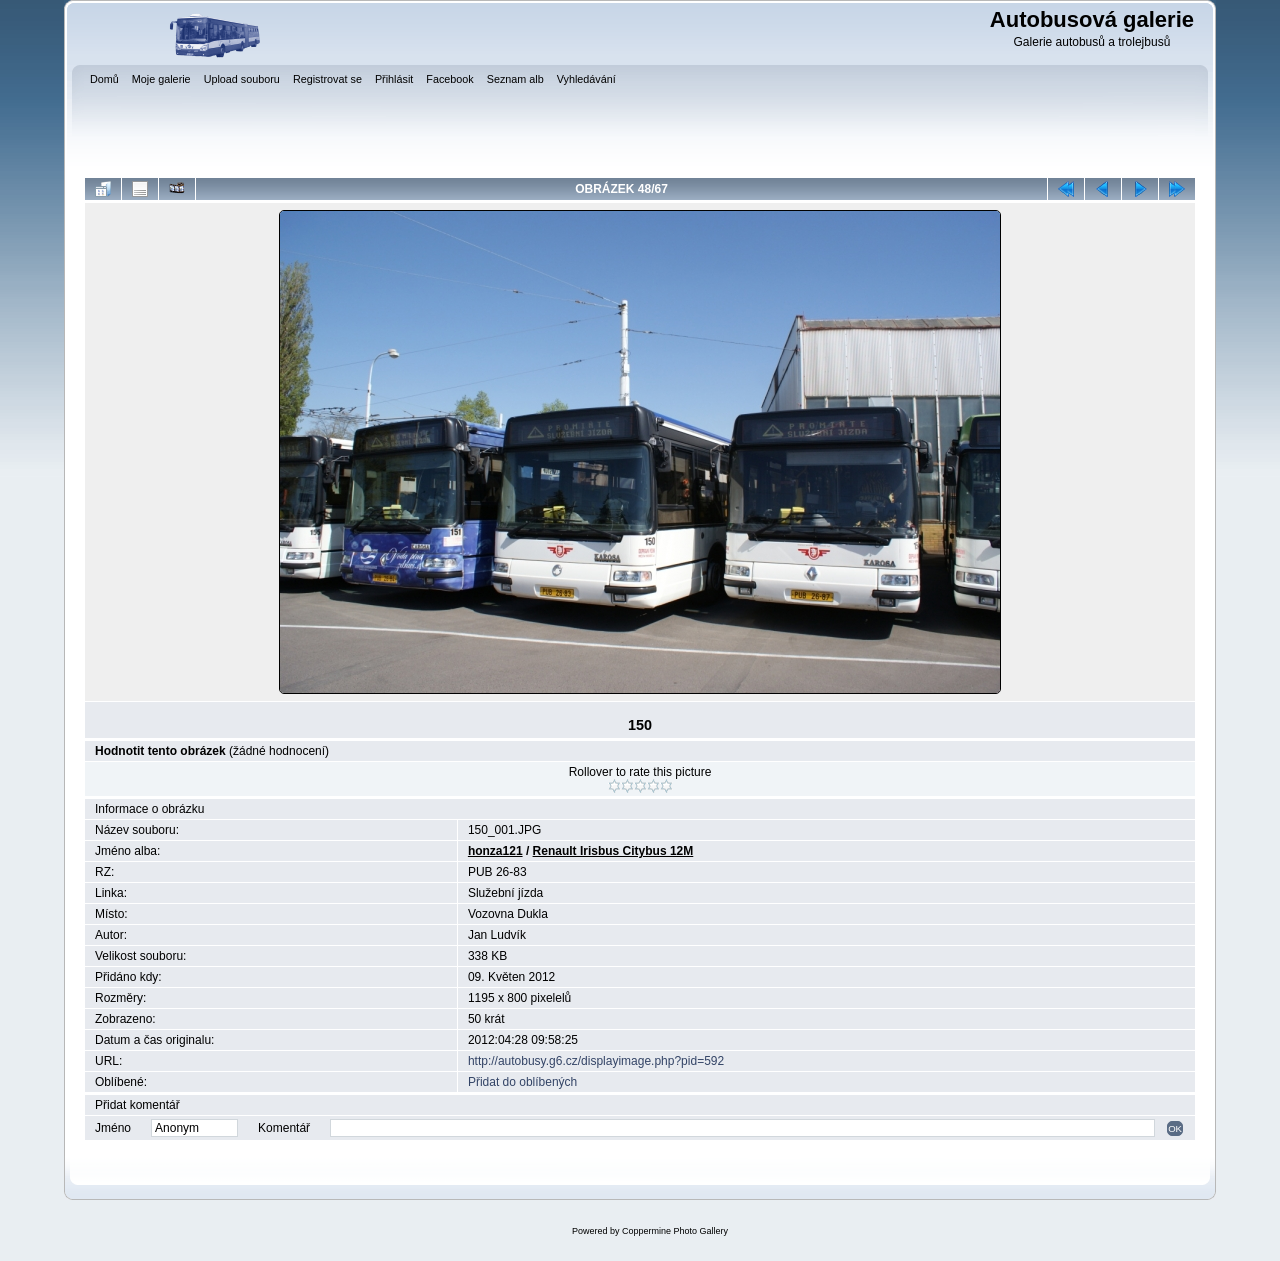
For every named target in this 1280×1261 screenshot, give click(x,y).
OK (1175, 1128)
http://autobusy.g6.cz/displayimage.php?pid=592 (596, 1061)
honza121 (495, 851)
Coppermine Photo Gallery (675, 1231)
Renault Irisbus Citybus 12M (613, 851)
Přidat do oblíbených (522, 1082)
